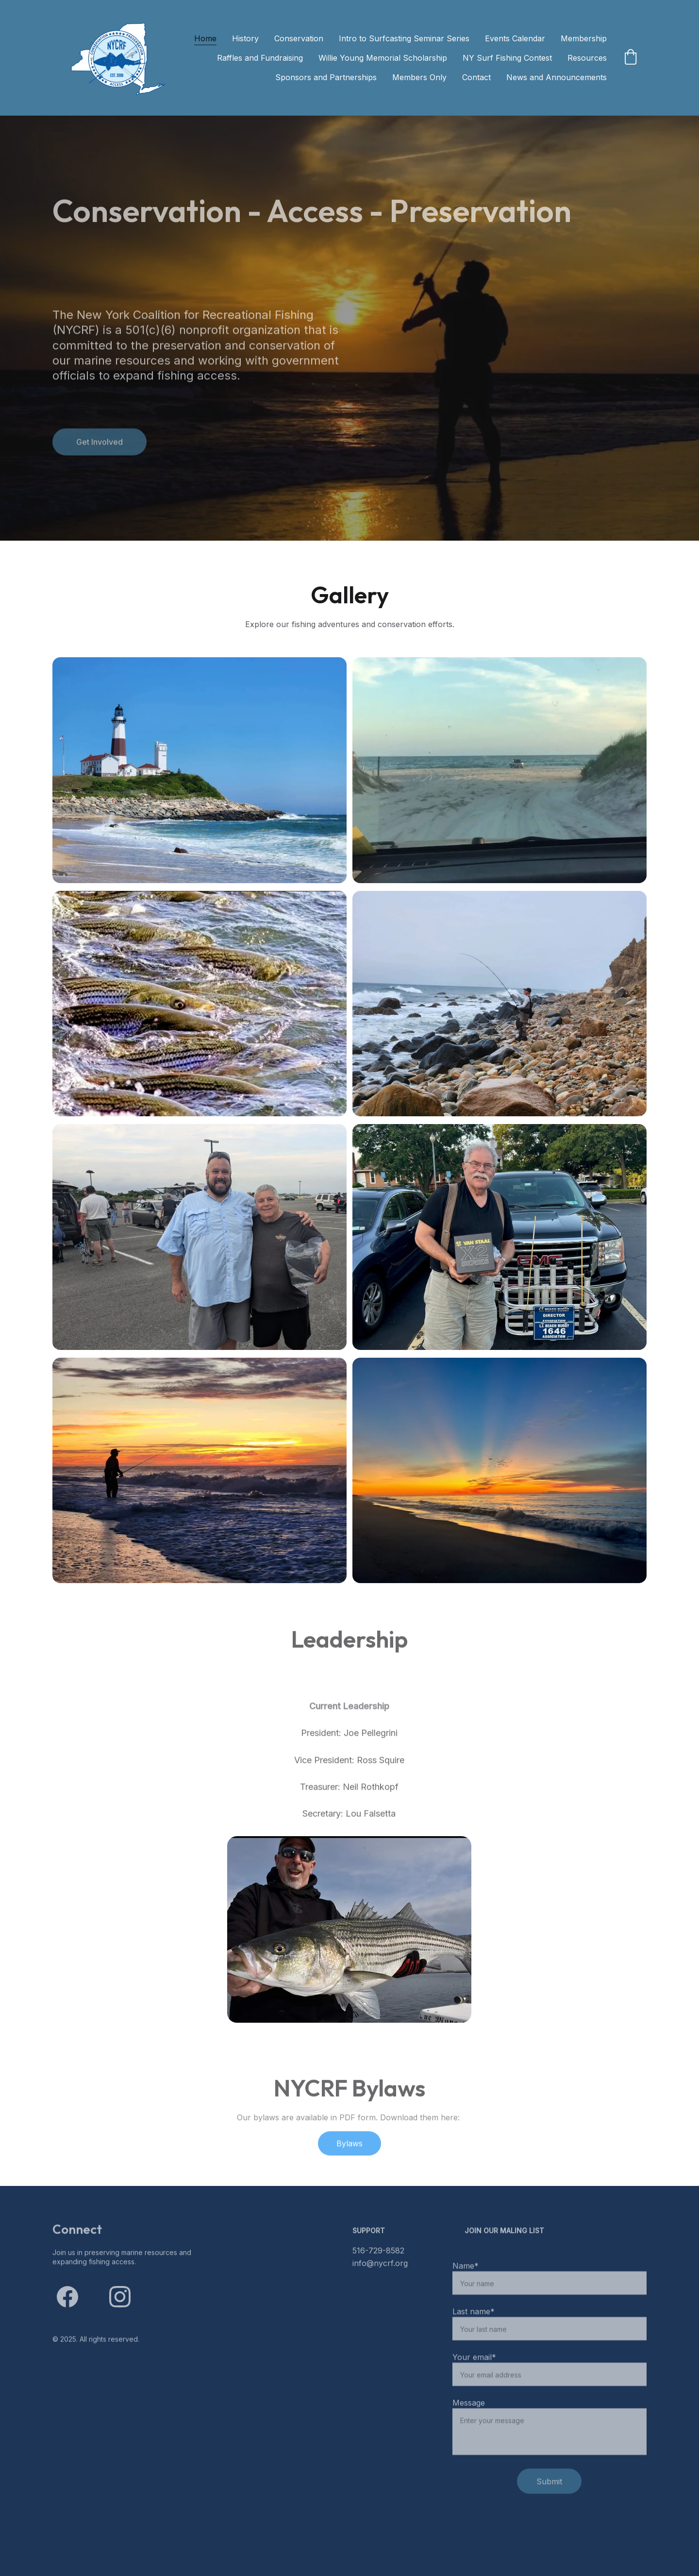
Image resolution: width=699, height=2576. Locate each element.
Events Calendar (515, 38)
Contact (476, 77)
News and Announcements (556, 77)
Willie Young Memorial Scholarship (382, 58)
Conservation (298, 38)
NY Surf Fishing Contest (507, 58)
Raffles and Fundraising (260, 58)
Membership (584, 38)
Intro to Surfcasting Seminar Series (404, 38)
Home (205, 38)
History (245, 38)
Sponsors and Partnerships (326, 77)
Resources (587, 58)
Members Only (419, 77)
